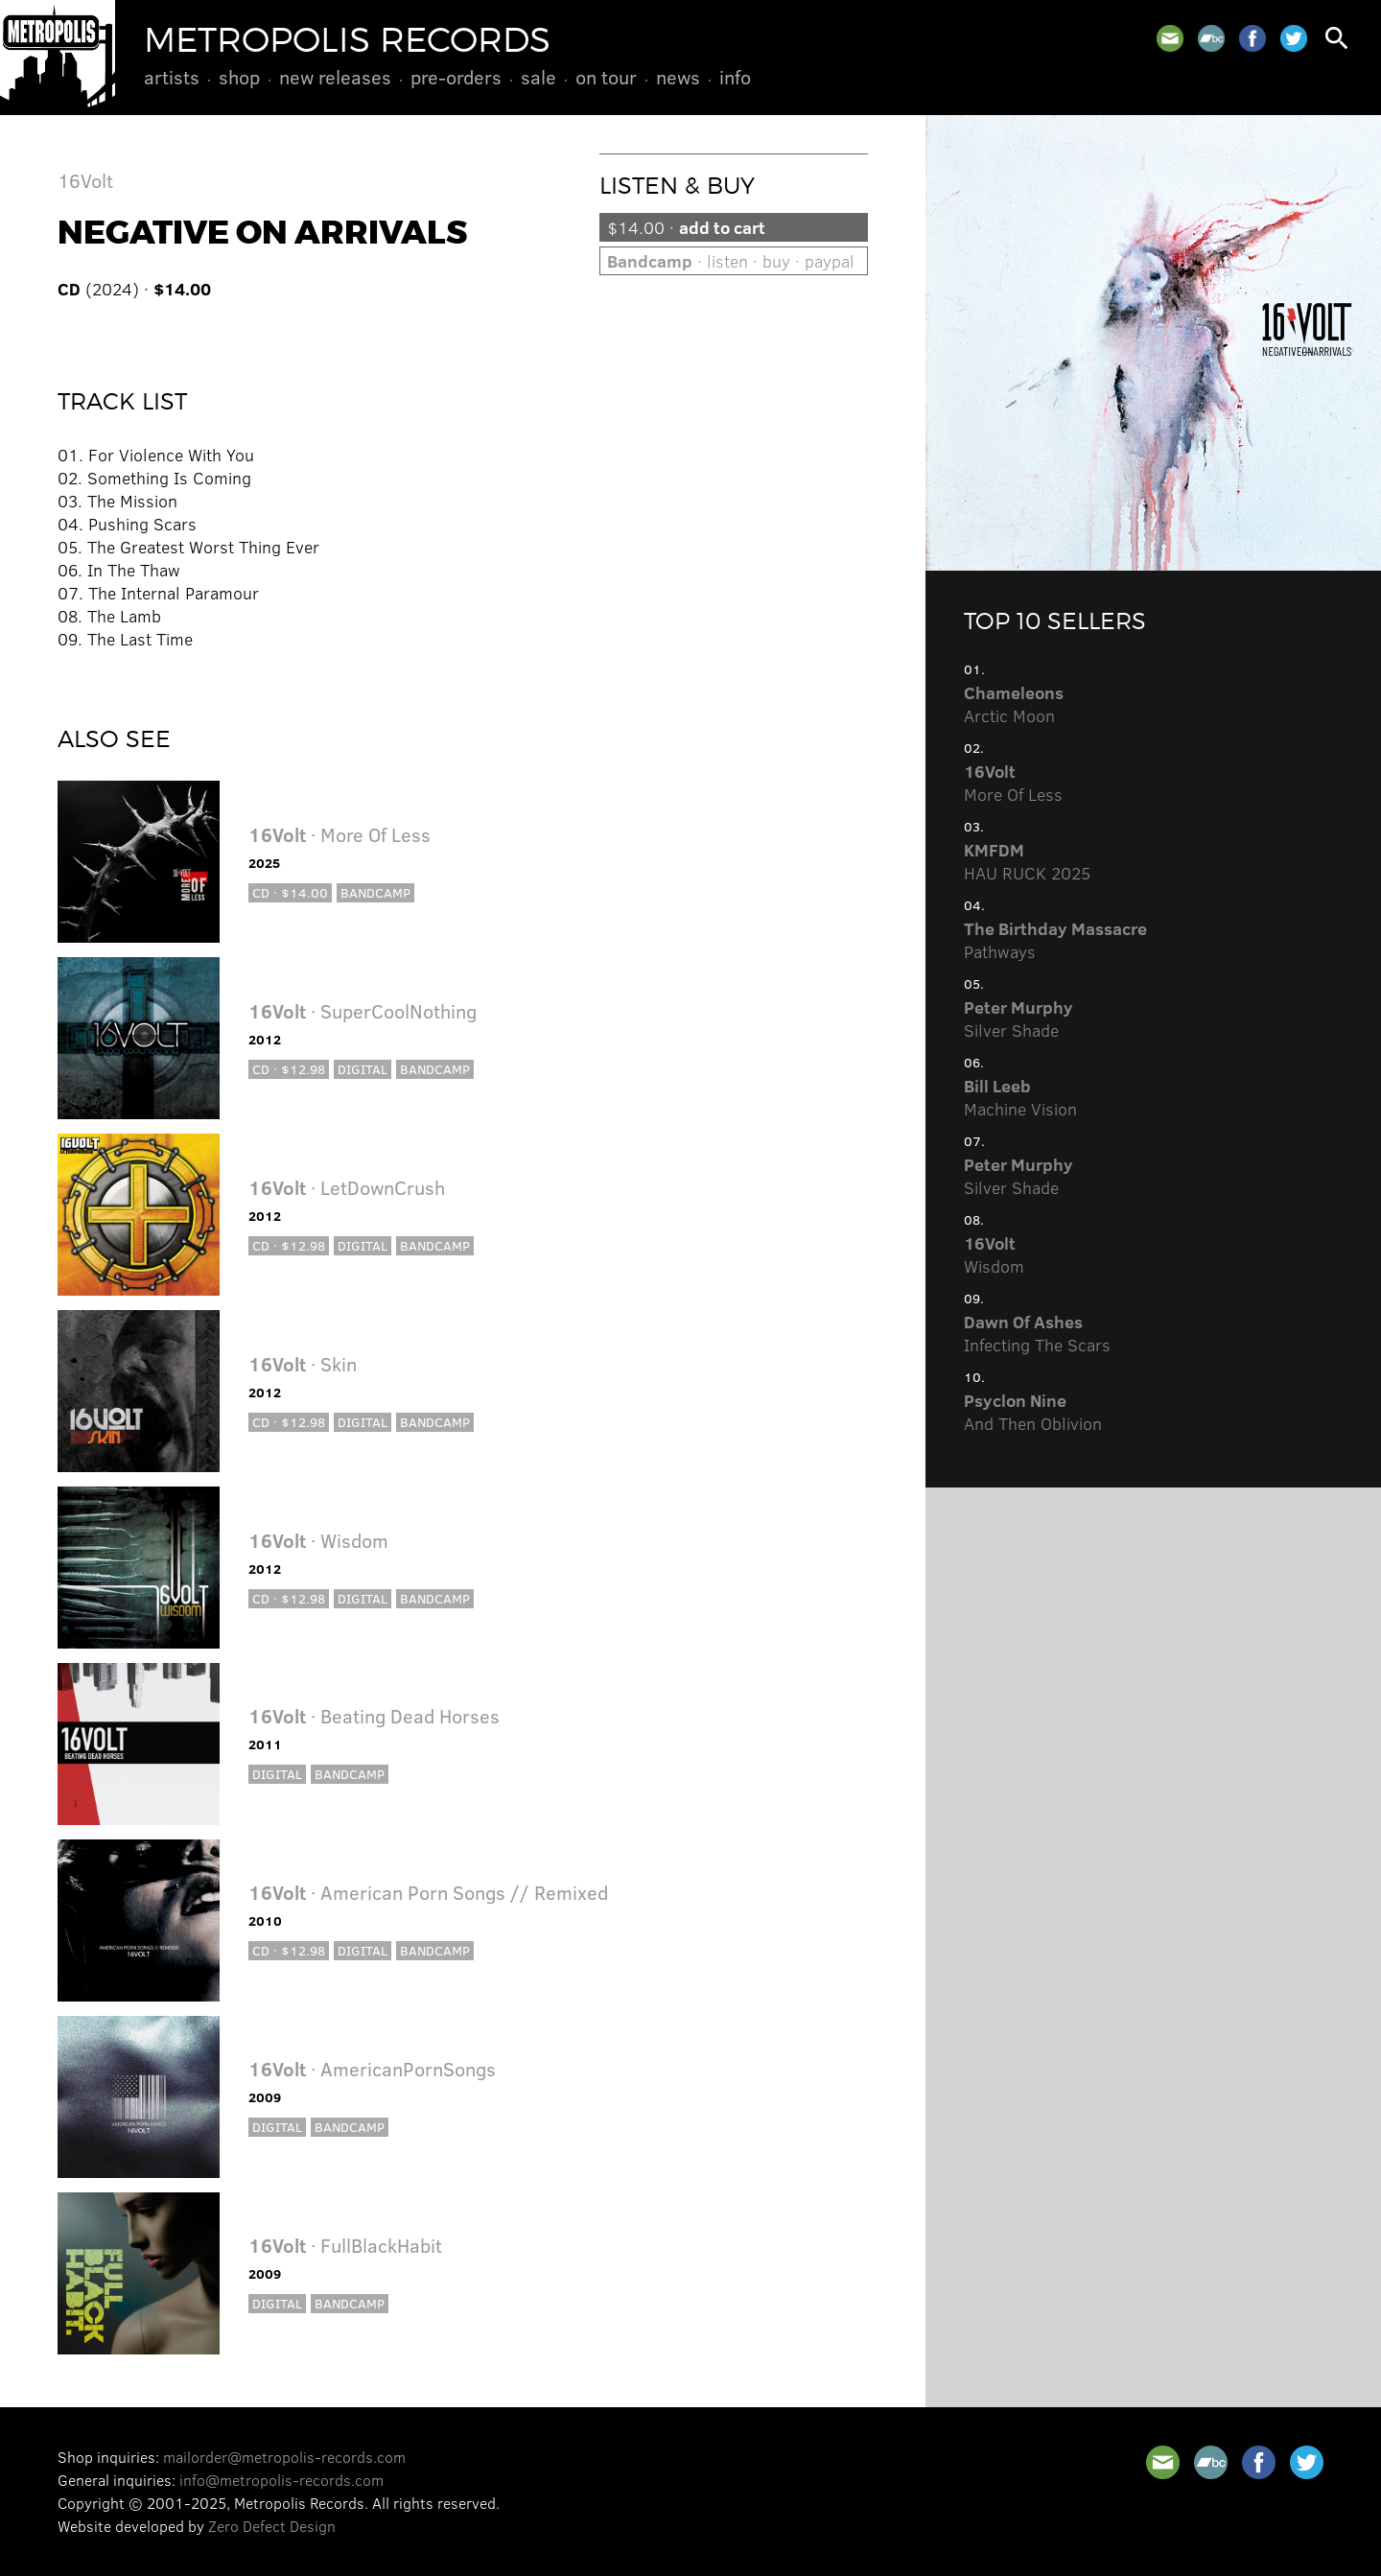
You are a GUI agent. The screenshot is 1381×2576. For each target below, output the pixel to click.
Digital (362, 1069)
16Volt (85, 180)
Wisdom (994, 1254)
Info (735, 76)
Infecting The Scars (1037, 1333)
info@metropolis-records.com (281, 2480)
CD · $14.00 (290, 892)
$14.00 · (686, 227)
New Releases (335, 76)
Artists (171, 76)
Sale (538, 76)
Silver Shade (1018, 1018)
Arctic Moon (1014, 704)
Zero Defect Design (272, 2526)
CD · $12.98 (288, 1069)
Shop (239, 76)
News (678, 76)
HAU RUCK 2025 (1027, 861)
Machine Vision (1020, 1097)
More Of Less (1013, 783)
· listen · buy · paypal (730, 260)
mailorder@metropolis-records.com (284, 2457)
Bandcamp (375, 892)
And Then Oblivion (1033, 1412)
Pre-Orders (456, 76)
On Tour (606, 76)
